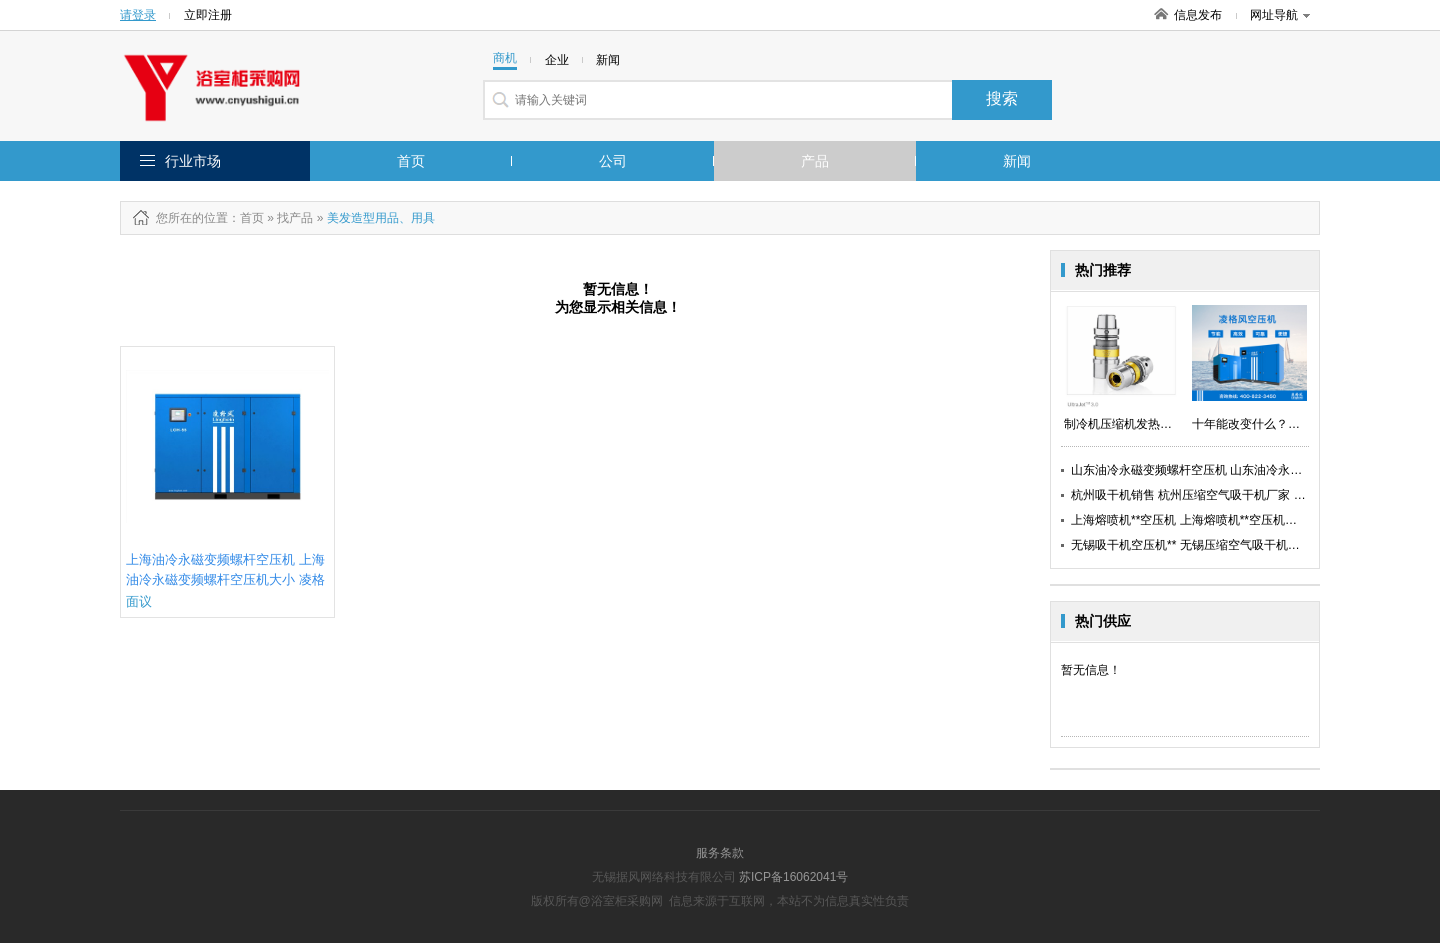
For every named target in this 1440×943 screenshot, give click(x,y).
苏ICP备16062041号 (793, 877)
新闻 (1017, 161)
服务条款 (720, 853)
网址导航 (1280, 15)
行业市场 (193, 161)
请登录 (138, 15)
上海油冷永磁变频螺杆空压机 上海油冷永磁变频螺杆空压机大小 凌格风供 (225, 579)
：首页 (246, 218)
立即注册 (208, 15)
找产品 (295, 218)
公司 (613, 161)
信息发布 (1198, 15)
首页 (411, 161)
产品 (815, 161)
